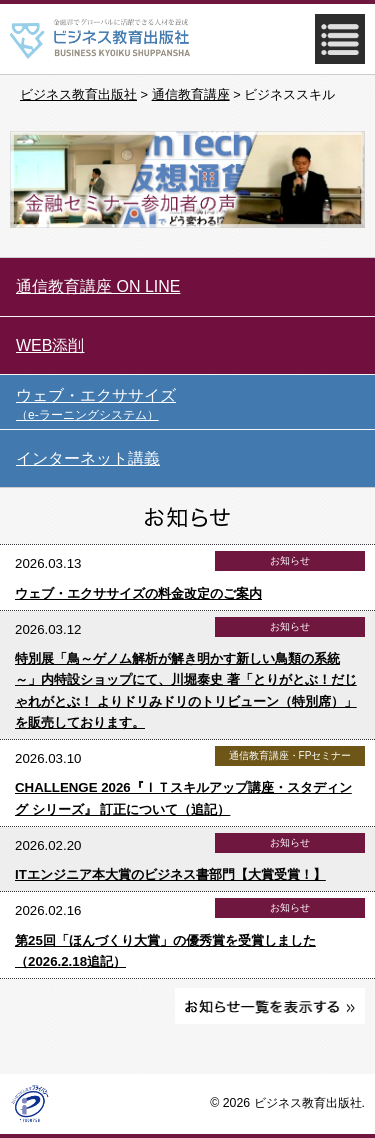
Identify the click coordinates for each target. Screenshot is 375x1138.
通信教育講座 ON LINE (98, 286)
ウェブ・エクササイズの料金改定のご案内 (138, 593)
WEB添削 (50, 345)
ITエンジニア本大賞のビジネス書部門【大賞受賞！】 (170, 874)
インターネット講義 (88, 458)
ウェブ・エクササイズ (195, 404)
